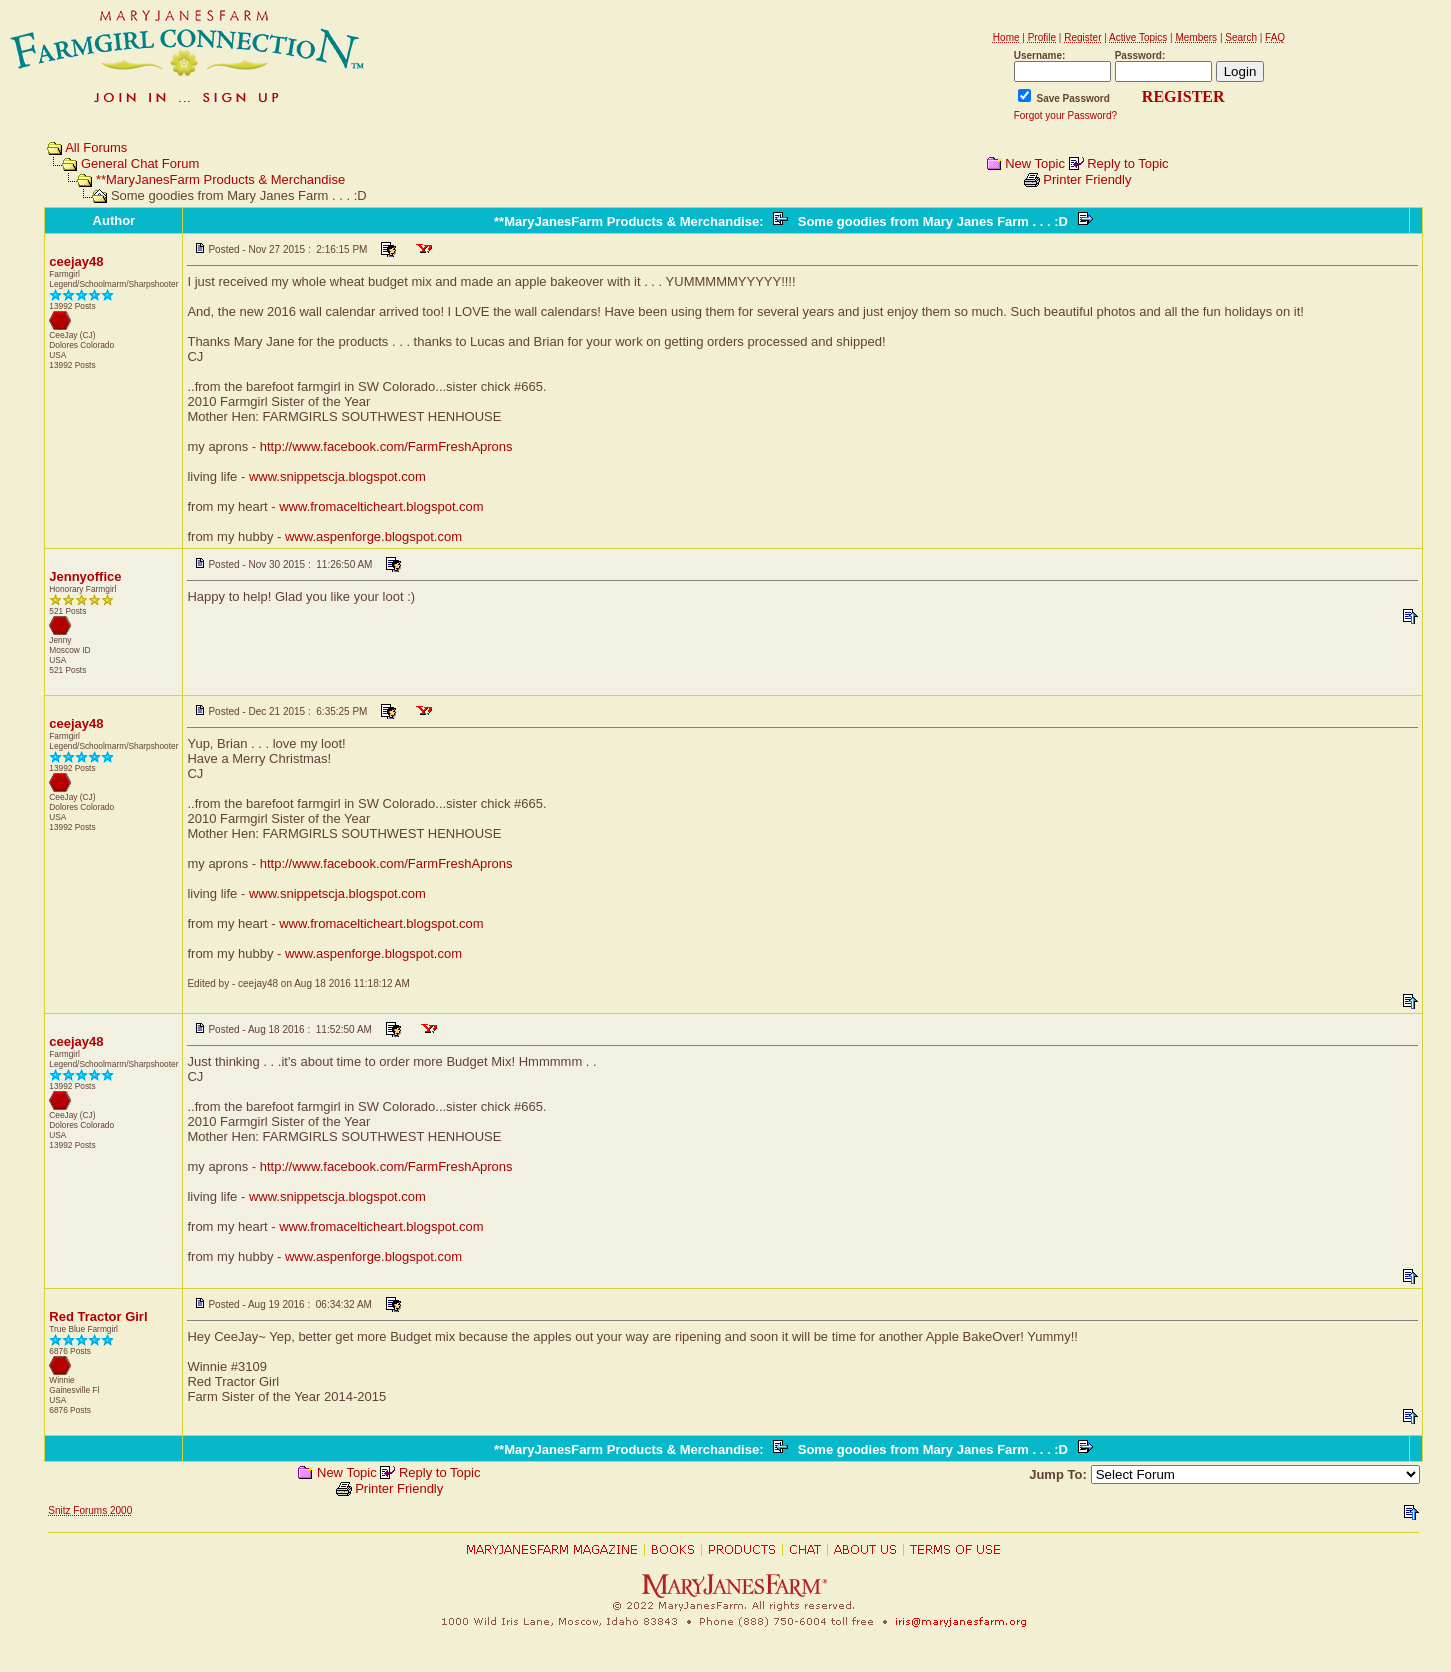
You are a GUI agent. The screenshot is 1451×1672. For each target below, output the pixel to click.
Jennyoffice (85, 576)
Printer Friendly (1087, 179)
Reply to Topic (1127, 163)
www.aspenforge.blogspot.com (373, 536)
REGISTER (1183, 96)
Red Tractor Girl (98, 1316)
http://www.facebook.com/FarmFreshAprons (386, 446)
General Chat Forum (140, 163)
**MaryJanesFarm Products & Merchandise (220, 179)
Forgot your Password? (1065, 115)
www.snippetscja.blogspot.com (337, 476)
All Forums (96, 147)
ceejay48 (76, 261)
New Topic (1035, 163)
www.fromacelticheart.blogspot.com (381, 506)
